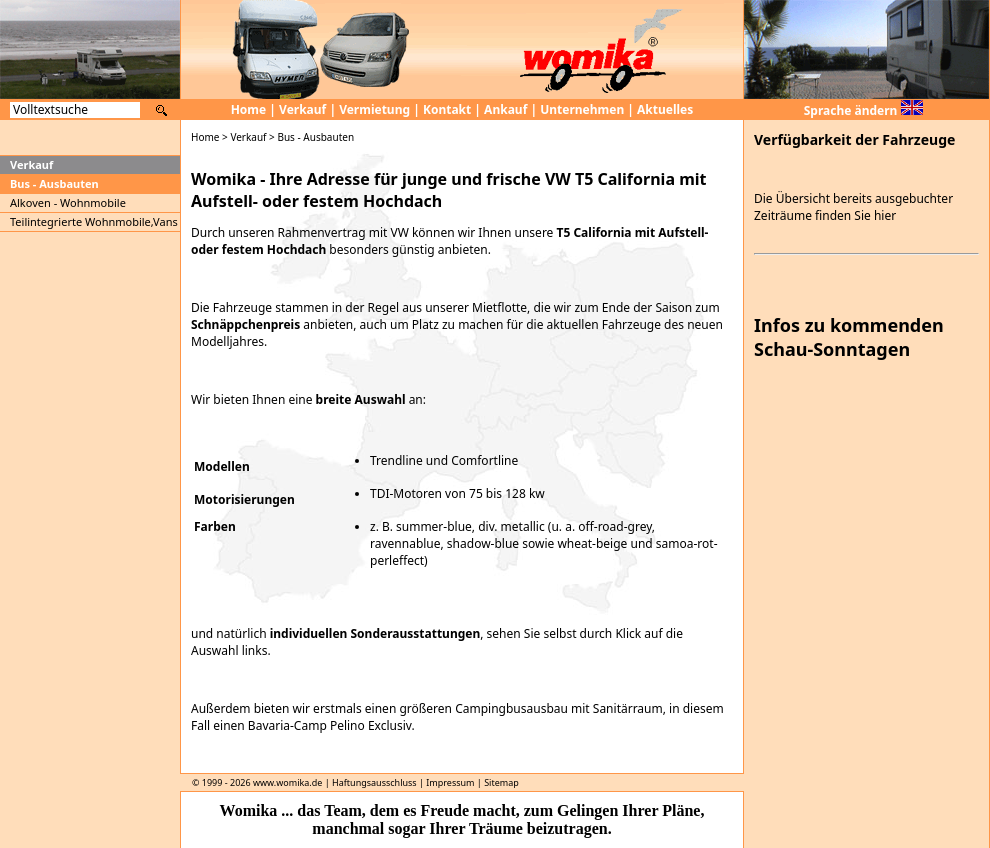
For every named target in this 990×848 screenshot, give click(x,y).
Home (249, 109)
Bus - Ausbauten (54, 183)
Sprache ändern (863, 110)
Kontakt (447, 109)
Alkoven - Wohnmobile (68, 202)
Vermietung (374, 109)
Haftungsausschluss (374, 782)
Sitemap (501, 782)
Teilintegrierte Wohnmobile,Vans (94, 221)
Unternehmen (582, 109)
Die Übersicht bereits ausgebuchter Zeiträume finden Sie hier (853, 207)
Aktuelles (665, 109)
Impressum (450, 782)
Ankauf (505, 109)
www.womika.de (287, 782)
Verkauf (302, 109)
